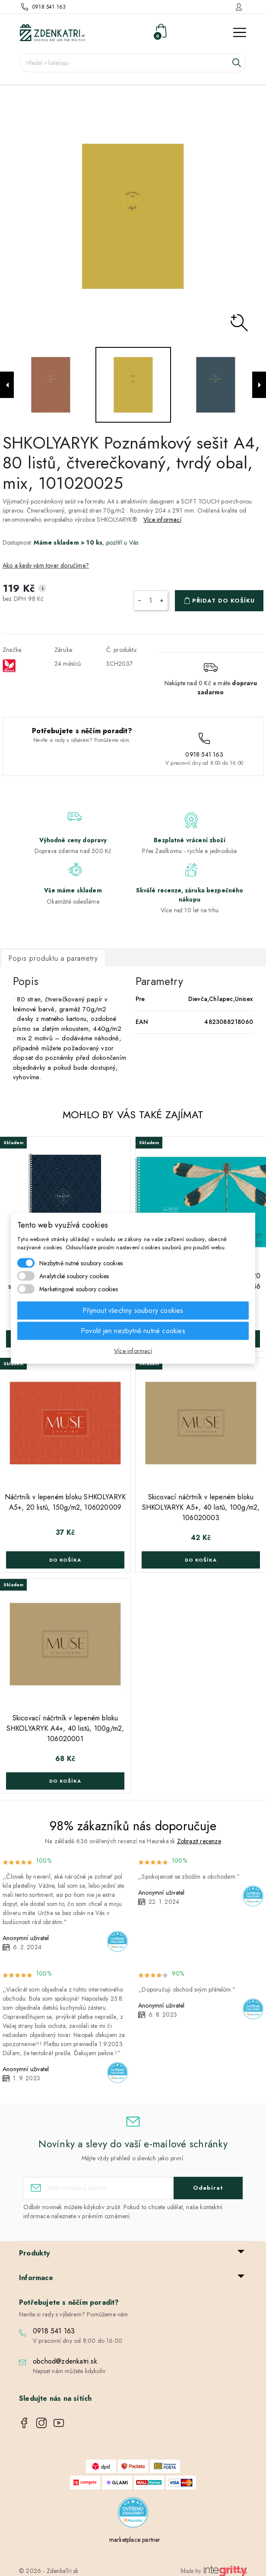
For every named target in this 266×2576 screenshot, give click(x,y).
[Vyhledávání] (133, 62)
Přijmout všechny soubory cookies (132, 1310)
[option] (133, 216)
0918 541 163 (49, 7)
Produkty (34, 2253)
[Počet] (151, 600)
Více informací (162, 519)
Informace (36, 2278)
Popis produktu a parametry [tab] (53, 958)
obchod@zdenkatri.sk (65, 2361)
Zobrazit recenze (199, 1841)
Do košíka (65, 1559)
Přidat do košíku (223, 601)
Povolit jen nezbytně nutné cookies (133, 1330)
